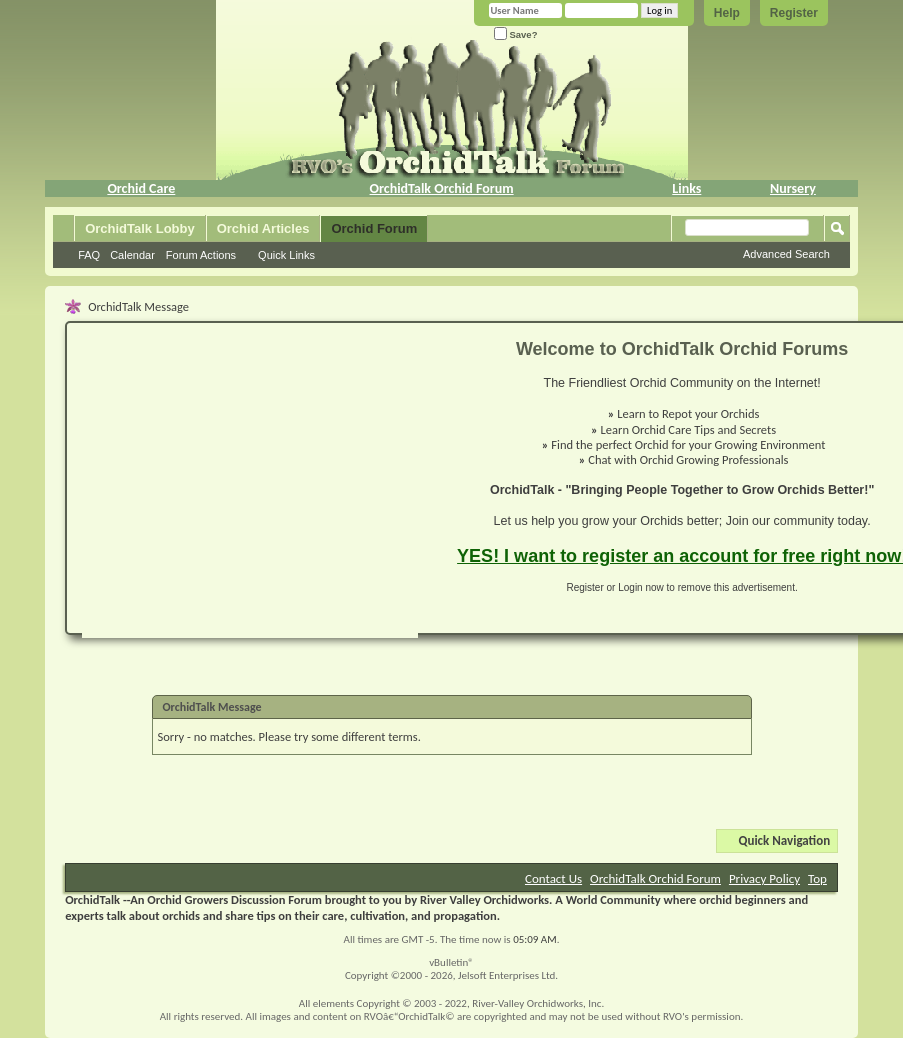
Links (686, 188)
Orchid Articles (263, 228)
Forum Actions (201, 255)
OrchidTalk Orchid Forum (442, 188)
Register (794, 13)
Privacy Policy (764, 878)
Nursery (793, 188)
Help (727, 13)
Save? (516, 34)
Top (817, 878)
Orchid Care (141, 188)
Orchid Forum (374, 228)
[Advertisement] (217, 488)
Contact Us (553, 878)
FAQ (89, 255)
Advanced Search (786, 254)
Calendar (132, 255)
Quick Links (286, 255)
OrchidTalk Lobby (140, 228)
